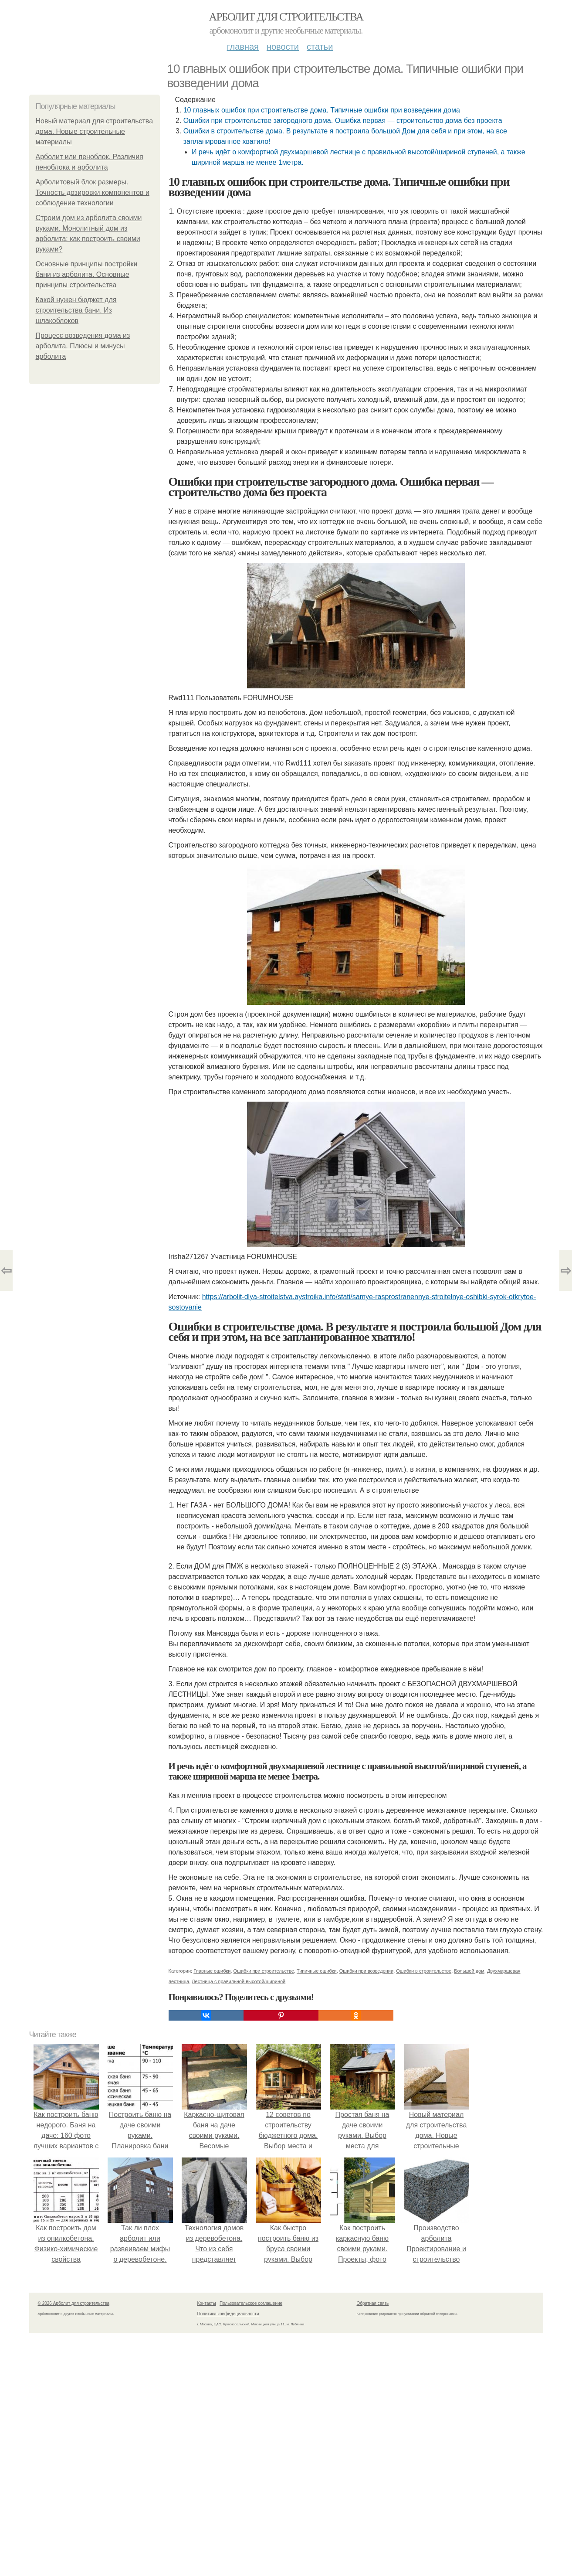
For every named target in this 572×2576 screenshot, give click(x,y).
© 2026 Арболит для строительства (74, 2303)
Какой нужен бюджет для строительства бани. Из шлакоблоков (76, 310)
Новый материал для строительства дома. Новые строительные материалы (94, 131)
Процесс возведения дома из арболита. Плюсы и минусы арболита (83, 346)
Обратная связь (373, 2303)
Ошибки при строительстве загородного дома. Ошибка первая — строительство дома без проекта (342, 120)
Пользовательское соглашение (251, 2303)
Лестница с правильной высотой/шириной (238, 1981)
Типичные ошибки (317, 1971)
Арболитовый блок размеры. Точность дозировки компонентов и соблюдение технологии (92, 192)
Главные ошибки (211, 1971)
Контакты (206, 2303)
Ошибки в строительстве (423, 1971)
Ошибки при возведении (366, 1971)
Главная (243, 46)
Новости (283, 46)
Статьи (320, 46)
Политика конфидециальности (228, 2313)
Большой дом (469, 1971)
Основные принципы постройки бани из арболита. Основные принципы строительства (87, 274)
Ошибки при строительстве (264, 1971)
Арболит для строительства (286, 16)
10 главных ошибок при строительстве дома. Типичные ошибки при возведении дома (321, 110)
